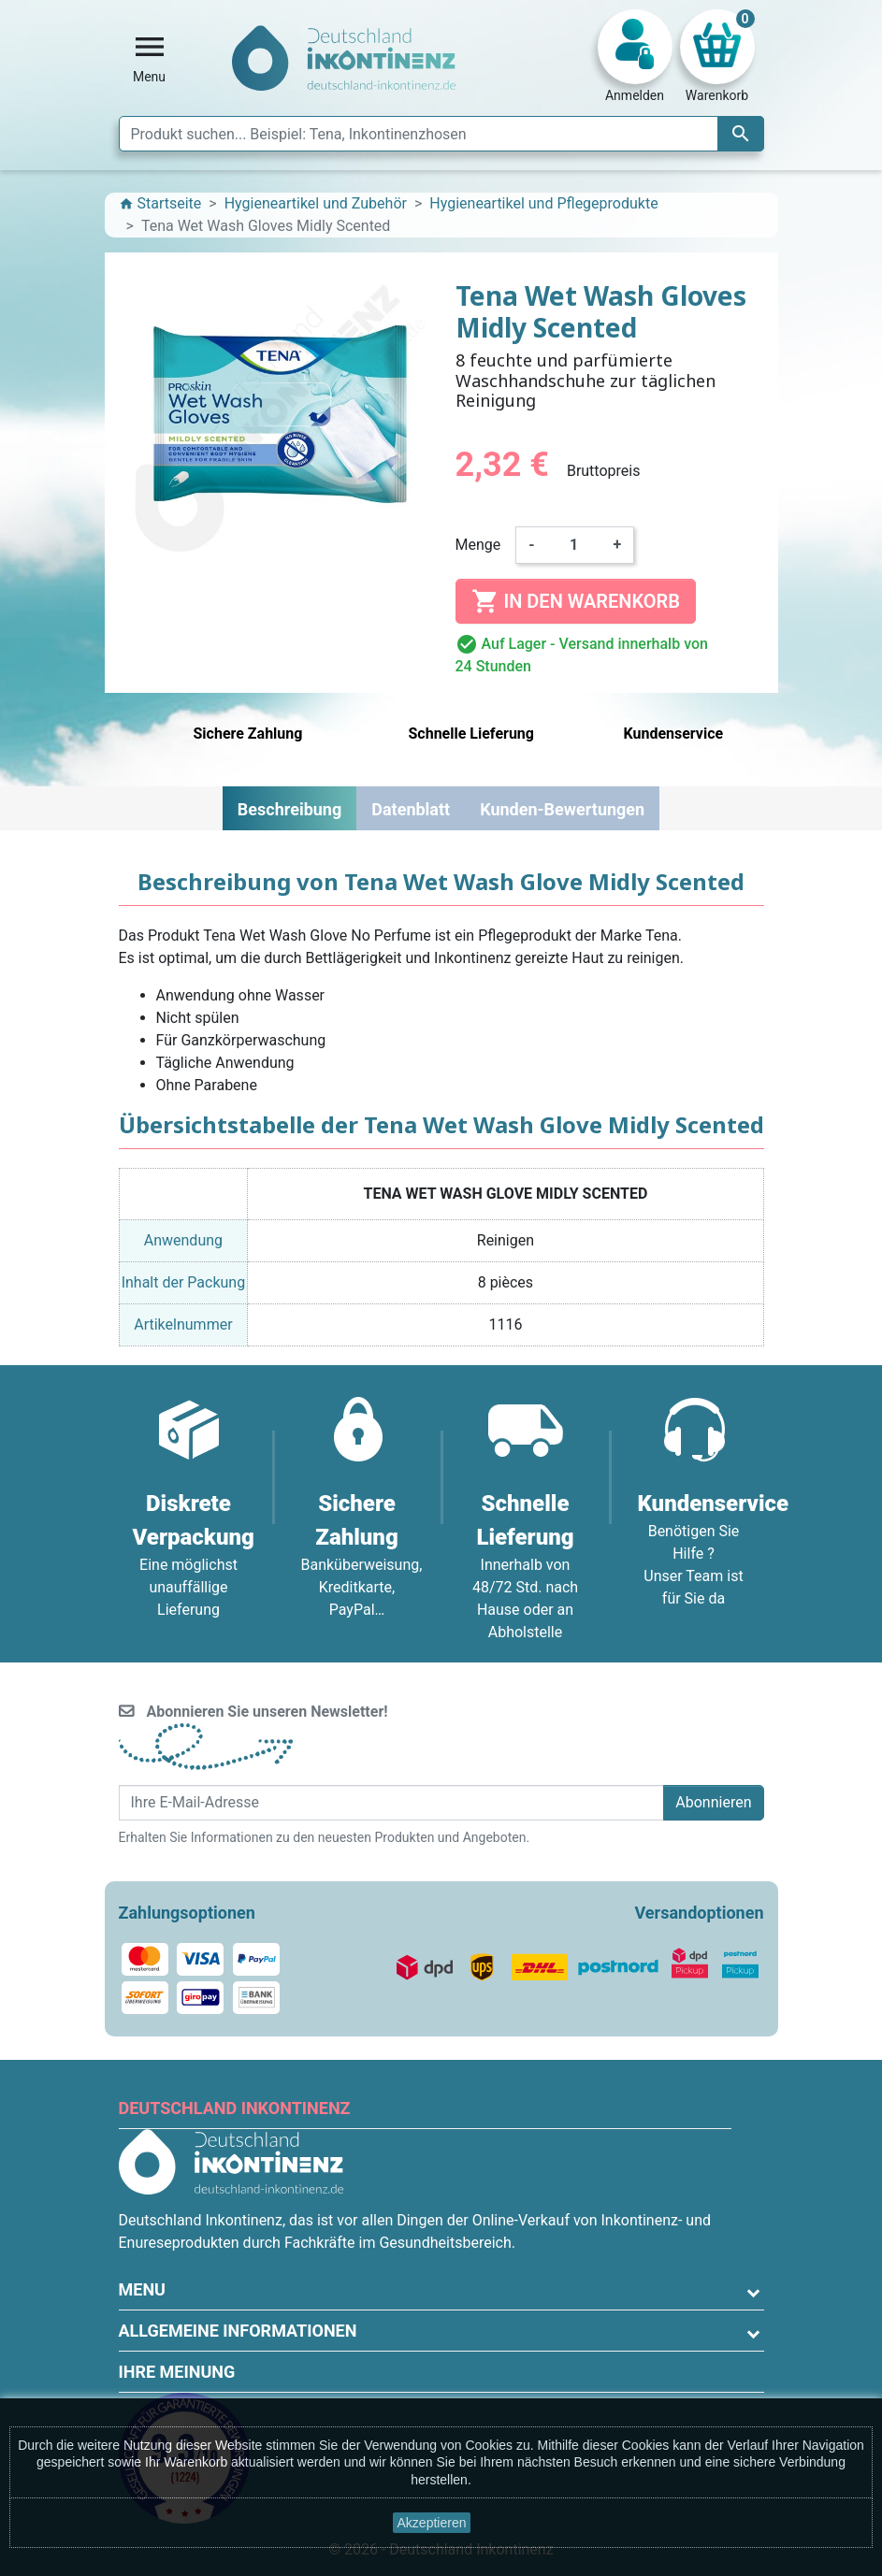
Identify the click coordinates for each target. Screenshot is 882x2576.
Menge (478, 545)
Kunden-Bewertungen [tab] (562, 809)
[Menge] (574, 545)
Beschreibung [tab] (289, 809)
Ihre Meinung (177, 2372)
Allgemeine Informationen (238, 2330)
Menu (142, 2289)
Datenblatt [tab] (410, 809)
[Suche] (441, 133)
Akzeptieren (432, 2522)
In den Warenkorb (575, 601)
